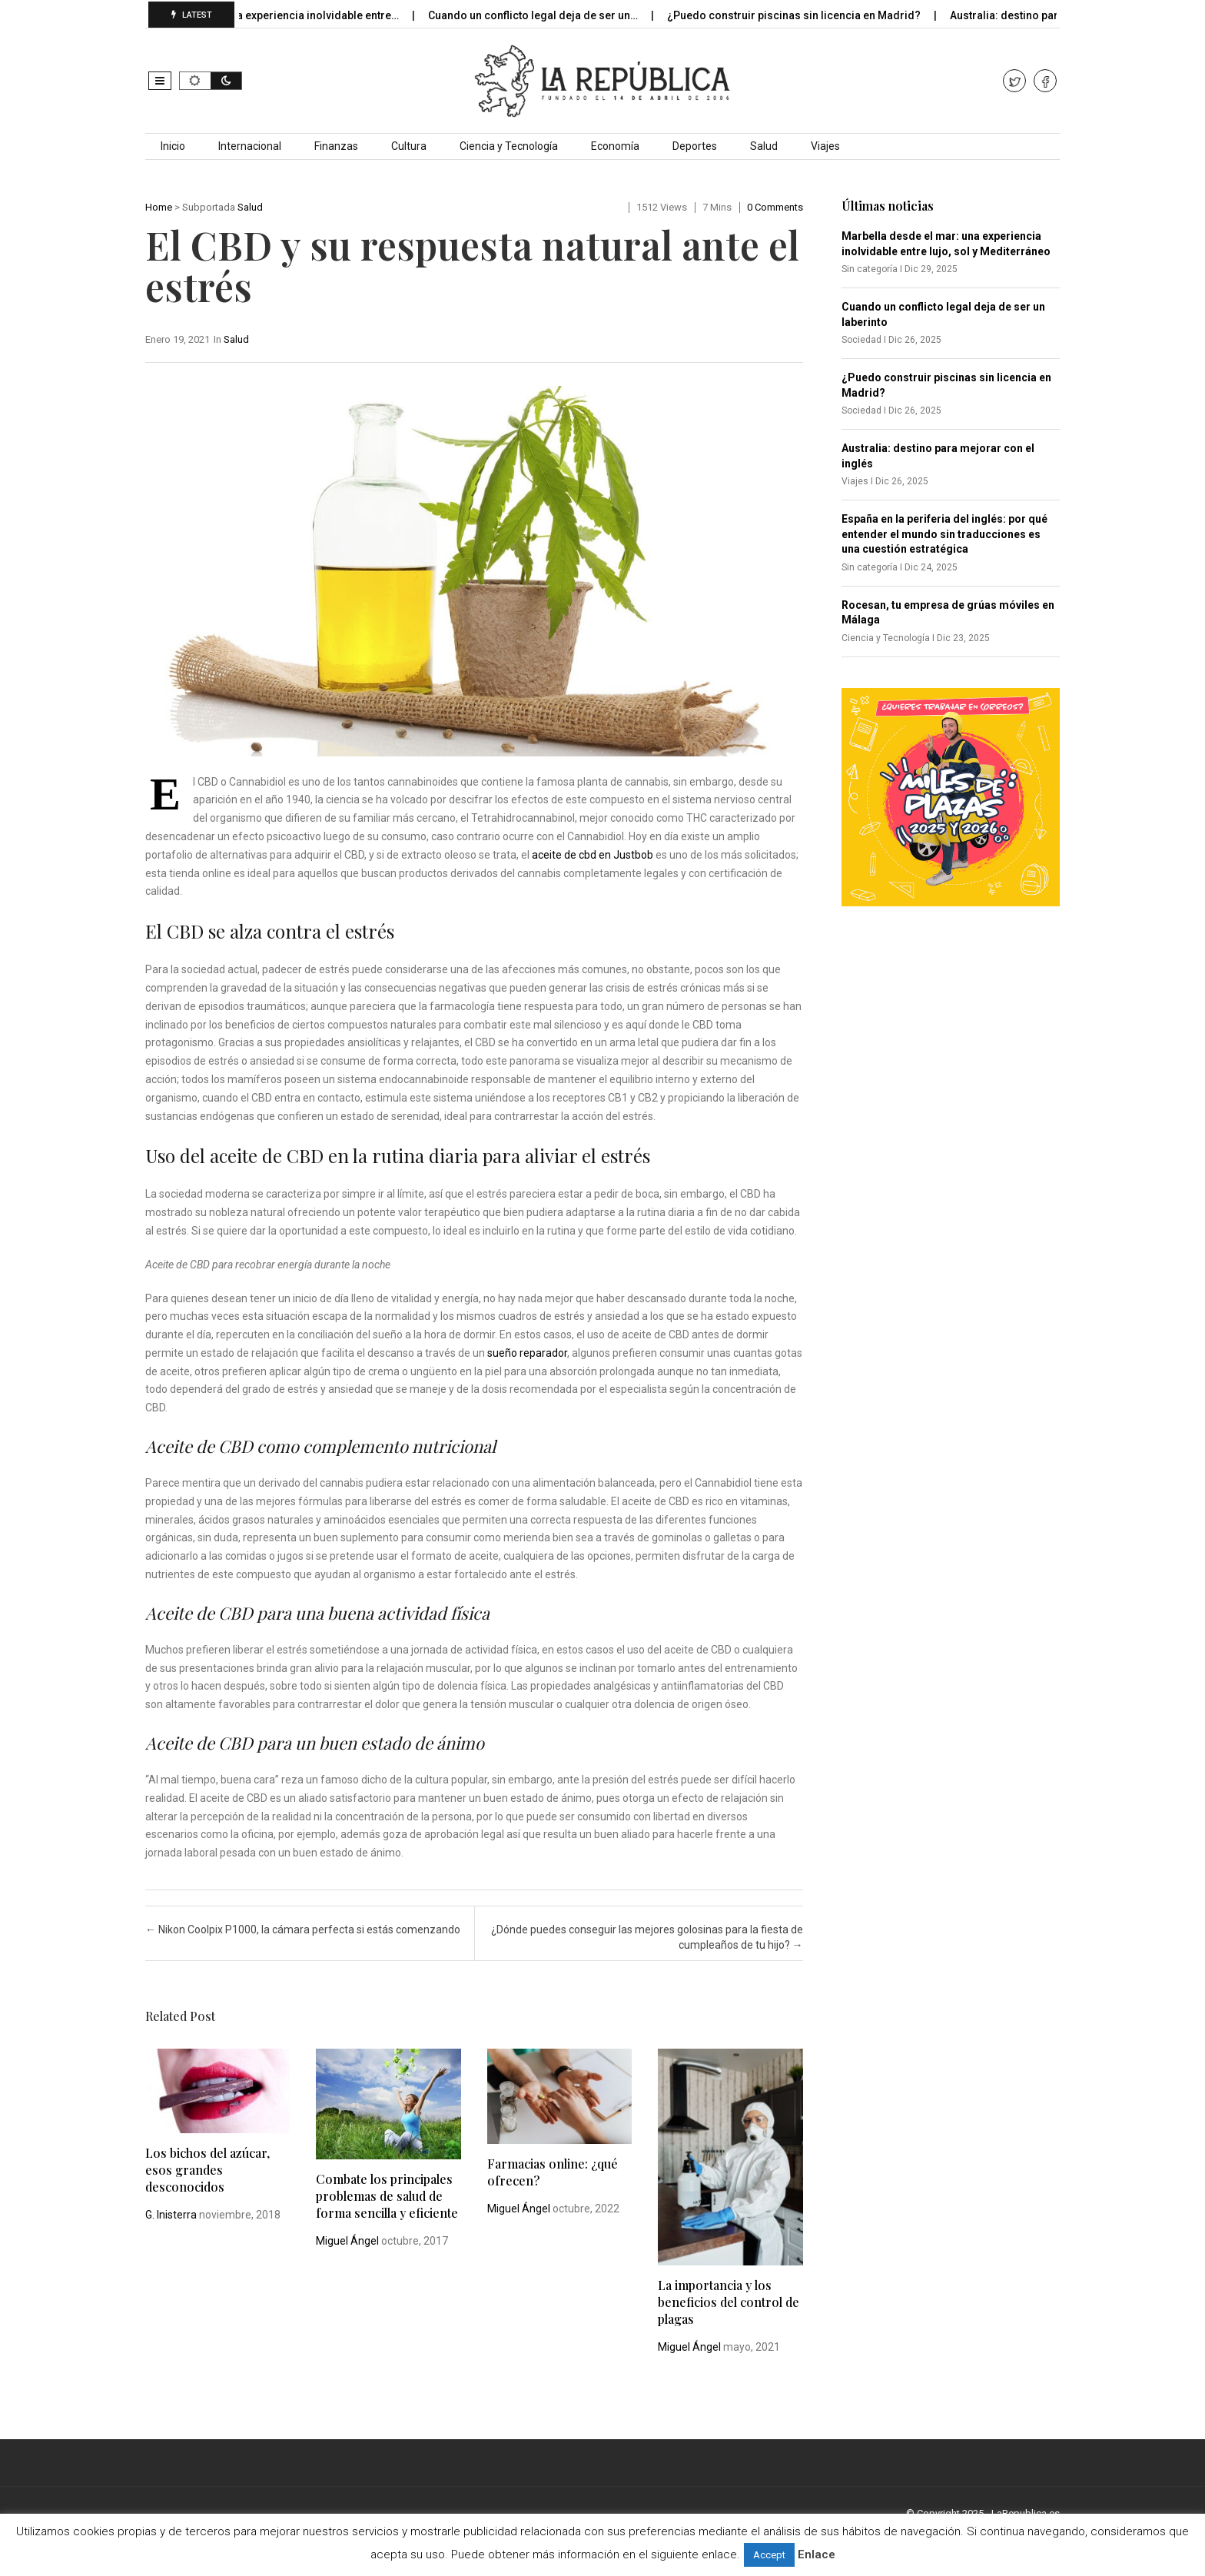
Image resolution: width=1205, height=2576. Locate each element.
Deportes (694, 146)
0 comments (775, 207)
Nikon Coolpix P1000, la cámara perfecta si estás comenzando (302, 1929)
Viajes (825, 146)
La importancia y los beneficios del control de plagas (728, 2302)
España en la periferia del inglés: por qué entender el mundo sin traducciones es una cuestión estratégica (944, 534)
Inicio (173, 146)
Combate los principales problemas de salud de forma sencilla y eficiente (387, 2196)
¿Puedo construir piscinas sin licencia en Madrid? (806, 15)
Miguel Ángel (347, 2241)
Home (158, 207)
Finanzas (336, 146)
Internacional (249, 146)
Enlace (816, 2554)
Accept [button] (769, 2555)
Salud (764, 146)
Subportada (208, 207)
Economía (615, 146)
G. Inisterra (171, 2215)
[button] (159, 80)
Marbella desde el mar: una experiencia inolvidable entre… (265, 15)
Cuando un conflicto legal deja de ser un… (546, 15)
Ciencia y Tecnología (509, 146)
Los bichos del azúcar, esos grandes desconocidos (207, 2170)
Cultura (409, 146)
